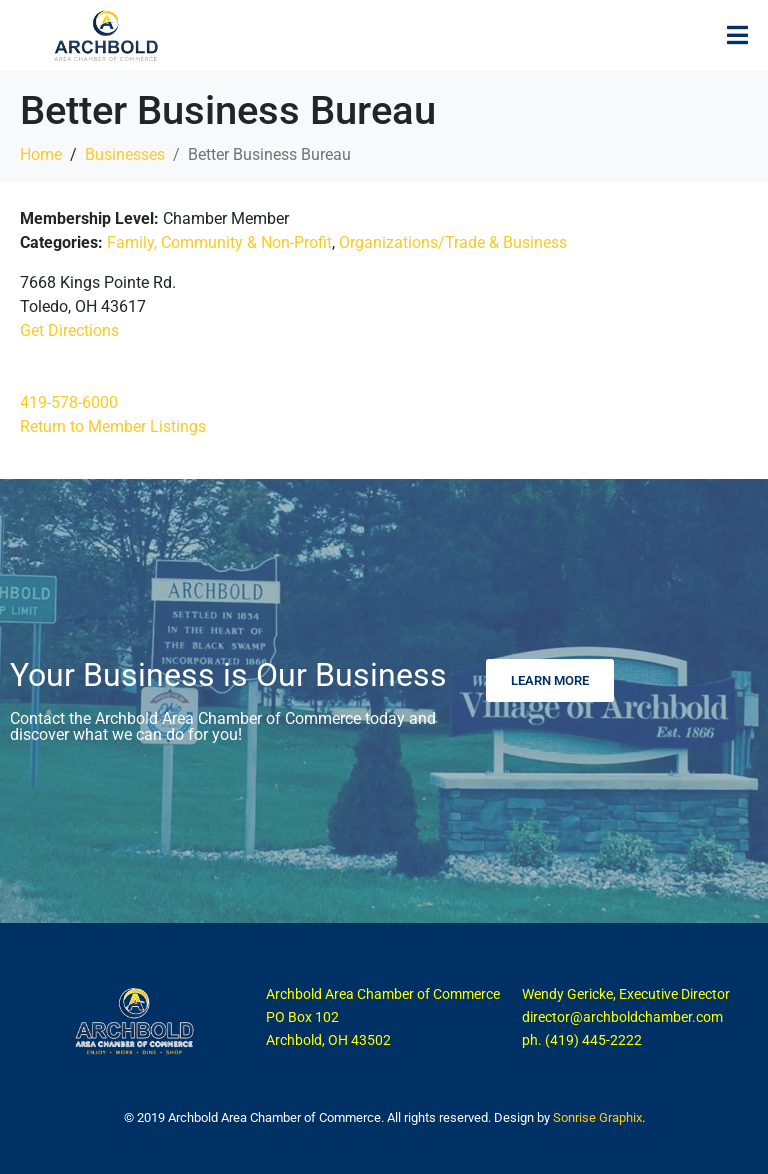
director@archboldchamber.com (622, 1017)
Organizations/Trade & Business (453, 242)
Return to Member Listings (113, 426)
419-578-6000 (69, 402)
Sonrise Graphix (597, 1117)
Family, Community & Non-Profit (219, 242)
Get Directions (69, 330)
